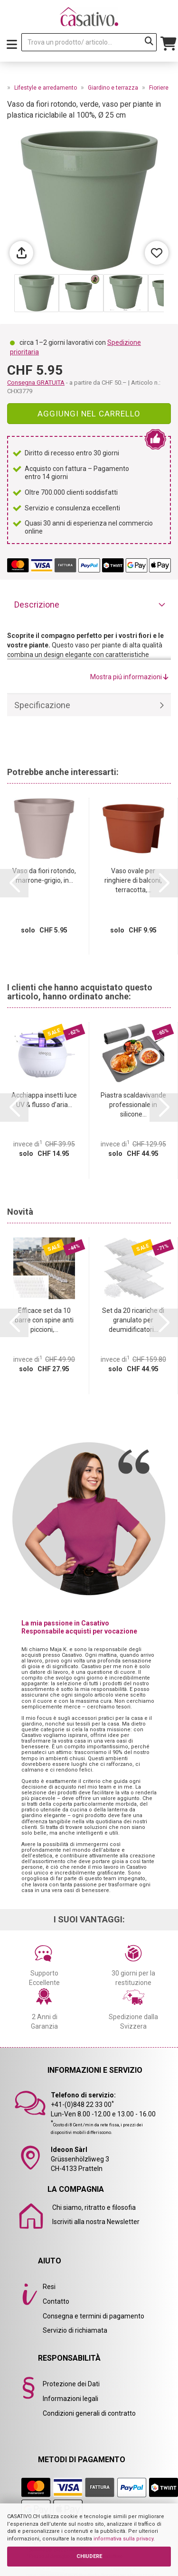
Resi (49, 2286)
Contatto (56, 2301)
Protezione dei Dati (71, 2384)
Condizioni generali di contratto (89, 2413)
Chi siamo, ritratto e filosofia (94, 2207)
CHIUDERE (89, 2556)
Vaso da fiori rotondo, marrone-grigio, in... (44, 875)
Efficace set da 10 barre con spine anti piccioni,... (44, 1320)
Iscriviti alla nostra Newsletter (96, 2221)
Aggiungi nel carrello (89, 413)
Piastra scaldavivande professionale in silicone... (133, 1104)
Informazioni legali (70, 2398)
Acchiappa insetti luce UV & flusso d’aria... (44, 1099)
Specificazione (42, 705)
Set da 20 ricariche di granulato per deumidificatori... (133, 1320)
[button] (14, 883)
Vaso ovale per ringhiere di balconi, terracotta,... (133, 880)
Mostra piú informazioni (129, 677)
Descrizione (36, 604)
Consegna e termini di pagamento (93, 2316)
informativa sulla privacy (123, 2539)
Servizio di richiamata (75, 2330)
